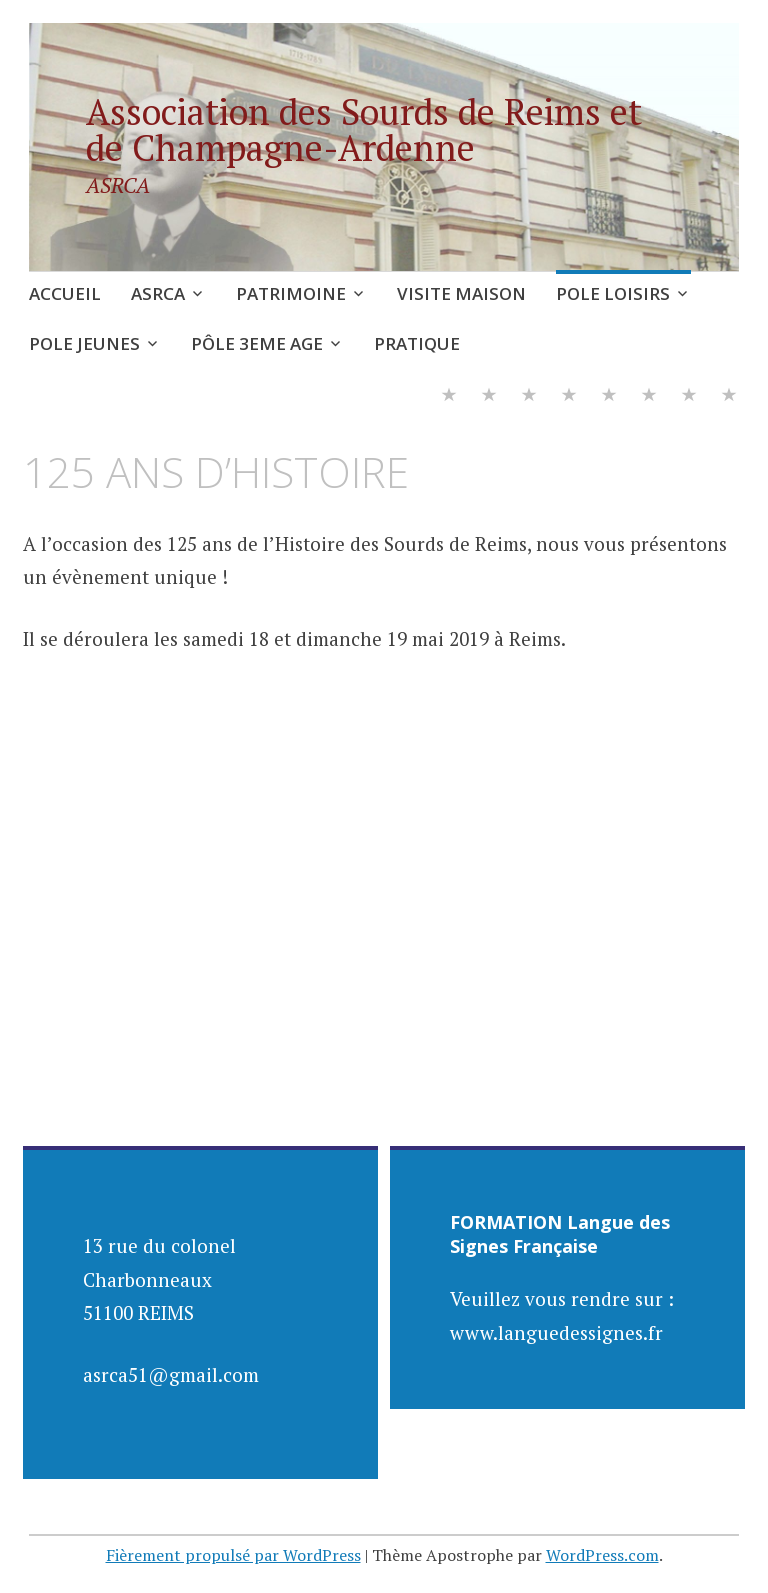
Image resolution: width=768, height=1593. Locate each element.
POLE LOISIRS (613, 293)
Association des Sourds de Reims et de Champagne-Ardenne (364, 129)
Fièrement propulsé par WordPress (233, 1555)
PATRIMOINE (291, 293)
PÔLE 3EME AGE (257, 343)
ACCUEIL (65, 293)
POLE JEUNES (84, 343)
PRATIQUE (417, 343)
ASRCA (158, 293)
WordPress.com (602, 1555)
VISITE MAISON (461, 293)
